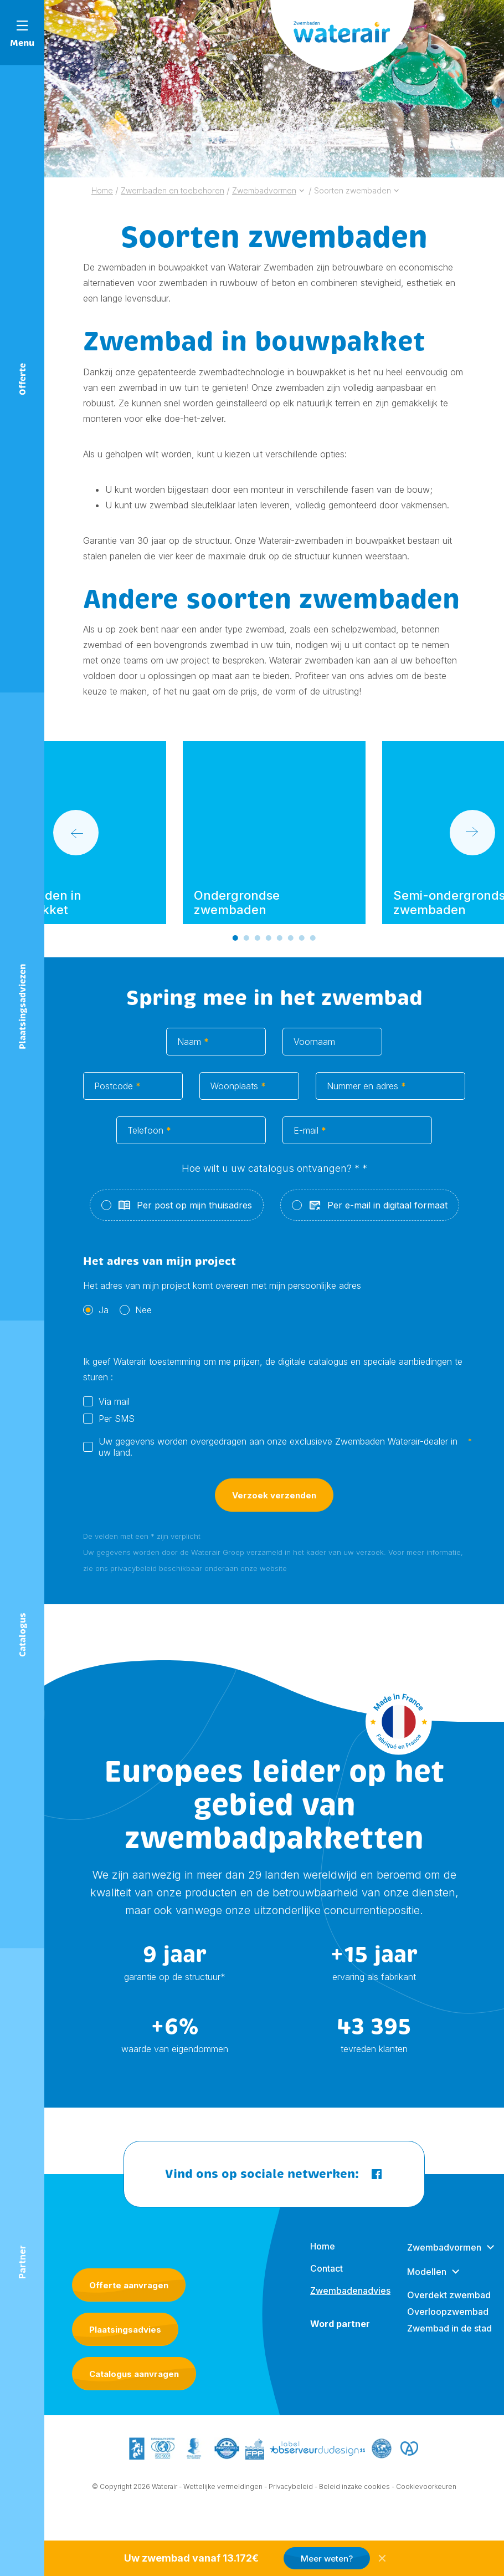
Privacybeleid (291, 2513)
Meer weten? (327, 2558)
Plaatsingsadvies (125, 2353)
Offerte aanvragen (128, 2309)
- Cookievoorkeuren (424, 2513)
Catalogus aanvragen (134, 2398)
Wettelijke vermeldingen (223, 2513)
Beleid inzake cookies (354, 2513)
